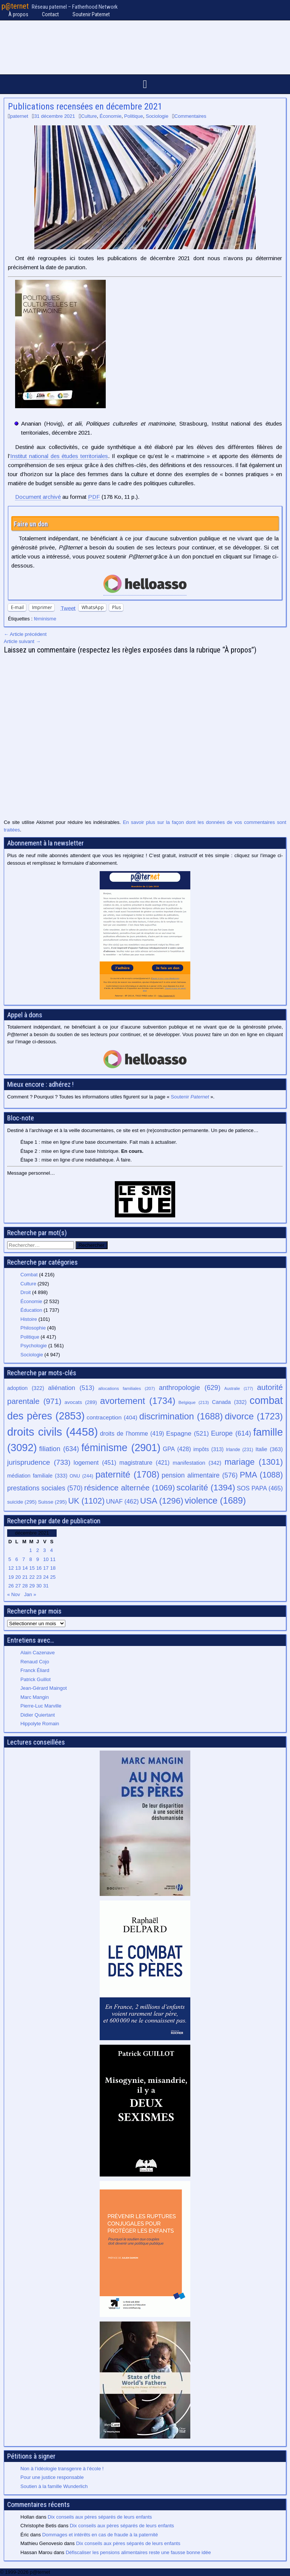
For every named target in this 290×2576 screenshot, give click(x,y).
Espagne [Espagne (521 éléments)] (187, 1433)
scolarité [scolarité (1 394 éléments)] (205, 1487)
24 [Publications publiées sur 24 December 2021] (45, 1577)
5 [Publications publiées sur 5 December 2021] (9, 1559)
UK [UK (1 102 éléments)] (86, 1500)
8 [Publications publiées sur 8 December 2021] (30, 1559)
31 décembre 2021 (54, 116)
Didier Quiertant (37, 1715)
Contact (50, 14)
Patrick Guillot (35, 1679)
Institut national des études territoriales (59, 456)
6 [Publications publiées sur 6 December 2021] (16, 1559)
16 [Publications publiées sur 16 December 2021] (39, 1568)
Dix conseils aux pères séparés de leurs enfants (100, 2517)
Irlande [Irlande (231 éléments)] (239, 1449)
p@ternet (15, 6)
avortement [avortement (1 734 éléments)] (137, 1401)
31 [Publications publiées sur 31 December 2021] (45, 1586)
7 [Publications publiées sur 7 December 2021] (23, 1559)
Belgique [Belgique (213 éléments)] (193, 1402)
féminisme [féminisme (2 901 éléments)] (120, 1447)
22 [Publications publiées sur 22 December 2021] (31, 1577)
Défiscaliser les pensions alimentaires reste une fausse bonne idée (138, 2552)
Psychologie (33, 1345)
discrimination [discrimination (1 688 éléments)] (181, 1416)
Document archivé (38, 497)
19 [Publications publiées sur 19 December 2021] (11, 1577)
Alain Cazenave (37, 1652)
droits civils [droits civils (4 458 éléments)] (52, 1431)
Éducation (31, 1310)
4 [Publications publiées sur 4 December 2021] (51, 1550)
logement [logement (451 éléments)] (95, 1462)
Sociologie (157, 116)
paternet (19, 116)
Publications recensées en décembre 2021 (85, 106)
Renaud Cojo (34, 1661)
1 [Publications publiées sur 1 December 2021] (30, 1550)
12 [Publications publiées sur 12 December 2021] (11, 1568)
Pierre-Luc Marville (40, 1706)
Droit (25, 1292)
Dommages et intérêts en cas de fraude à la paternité (100, 2534)
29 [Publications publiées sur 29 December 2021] (31, 1586)
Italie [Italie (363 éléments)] (269, 1449)
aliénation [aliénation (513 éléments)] (71, 1387)
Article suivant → (22, 641)
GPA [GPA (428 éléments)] (177, 1449)
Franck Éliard (34, 1670)
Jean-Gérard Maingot (43, 1688)
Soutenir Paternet (91, 14)
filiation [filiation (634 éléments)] (59, 1449)
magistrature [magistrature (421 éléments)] (144, 1462)
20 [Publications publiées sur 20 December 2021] (17, 1577)
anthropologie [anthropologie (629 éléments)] (190, 1387)
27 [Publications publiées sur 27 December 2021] (17, 1586)
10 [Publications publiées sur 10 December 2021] (45, 1559)
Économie (111, 116)
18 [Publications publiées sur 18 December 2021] (53, 1568)
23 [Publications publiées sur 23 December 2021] (39, 1577)
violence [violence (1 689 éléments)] (215, 1500)
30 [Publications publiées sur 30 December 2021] (39, 1586)
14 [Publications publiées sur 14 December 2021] (25, 1568)
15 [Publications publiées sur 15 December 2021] (31, 1568)
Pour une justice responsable (52, 2477)
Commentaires (190, 116)
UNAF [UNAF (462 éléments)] (122, 1501)
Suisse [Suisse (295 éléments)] (52, 1502)
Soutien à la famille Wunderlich (54, 2486)
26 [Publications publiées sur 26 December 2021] (11, 1586)
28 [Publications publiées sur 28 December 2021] (25, 1586)
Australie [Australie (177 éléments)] (238, 1388)
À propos (18, 14)
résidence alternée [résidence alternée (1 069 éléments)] (129, 1487)
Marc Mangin (34, 1697)
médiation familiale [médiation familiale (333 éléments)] (37, 1476)
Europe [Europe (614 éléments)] (231, 1433)
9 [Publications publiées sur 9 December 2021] (37, 1559)
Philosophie (33, 1328)
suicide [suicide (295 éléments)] (22, 1502)
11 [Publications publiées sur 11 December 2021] (53, 1559)
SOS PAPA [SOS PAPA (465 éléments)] (260, 1488)
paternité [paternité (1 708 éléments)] (128, 1474)
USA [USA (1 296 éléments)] (161, 1500)
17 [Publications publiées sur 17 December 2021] (45, 1568)
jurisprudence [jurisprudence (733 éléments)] (39, 1462)
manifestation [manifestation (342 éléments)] (197, 1463)
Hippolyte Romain (39, 1723)
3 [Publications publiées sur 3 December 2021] (44, 1550)
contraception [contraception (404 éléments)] (111, 1417)
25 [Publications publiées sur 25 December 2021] (53, 1577)
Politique (133, 116)
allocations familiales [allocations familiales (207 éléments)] (126, 1388)
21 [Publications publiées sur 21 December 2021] (25, 1577)
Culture (89, 116)
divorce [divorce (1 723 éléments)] (254, 1416)
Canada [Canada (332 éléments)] (229, 1402)
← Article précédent (25, 634)
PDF (94, 497)
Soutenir (190, 1097)
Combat (29, 1274)
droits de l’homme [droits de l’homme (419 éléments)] (132, 1433)
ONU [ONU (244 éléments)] (81, 1476)
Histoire (28, 1319)
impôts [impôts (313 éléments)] (208, 1449)
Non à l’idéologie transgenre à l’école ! (61, 2468)
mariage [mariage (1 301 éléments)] (253, 1462)
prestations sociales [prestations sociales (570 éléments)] (45, 1488)
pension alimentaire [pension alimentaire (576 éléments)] (200, 1475)
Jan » (30, 1594)
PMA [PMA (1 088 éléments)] (261, 1474)
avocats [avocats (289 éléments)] (81, 1402)
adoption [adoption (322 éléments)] (25, 1388)
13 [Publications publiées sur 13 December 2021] (17, 1568)
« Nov (13, 1594)
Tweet (68, 608)
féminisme (45, 619)
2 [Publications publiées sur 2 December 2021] (37, 1550)
